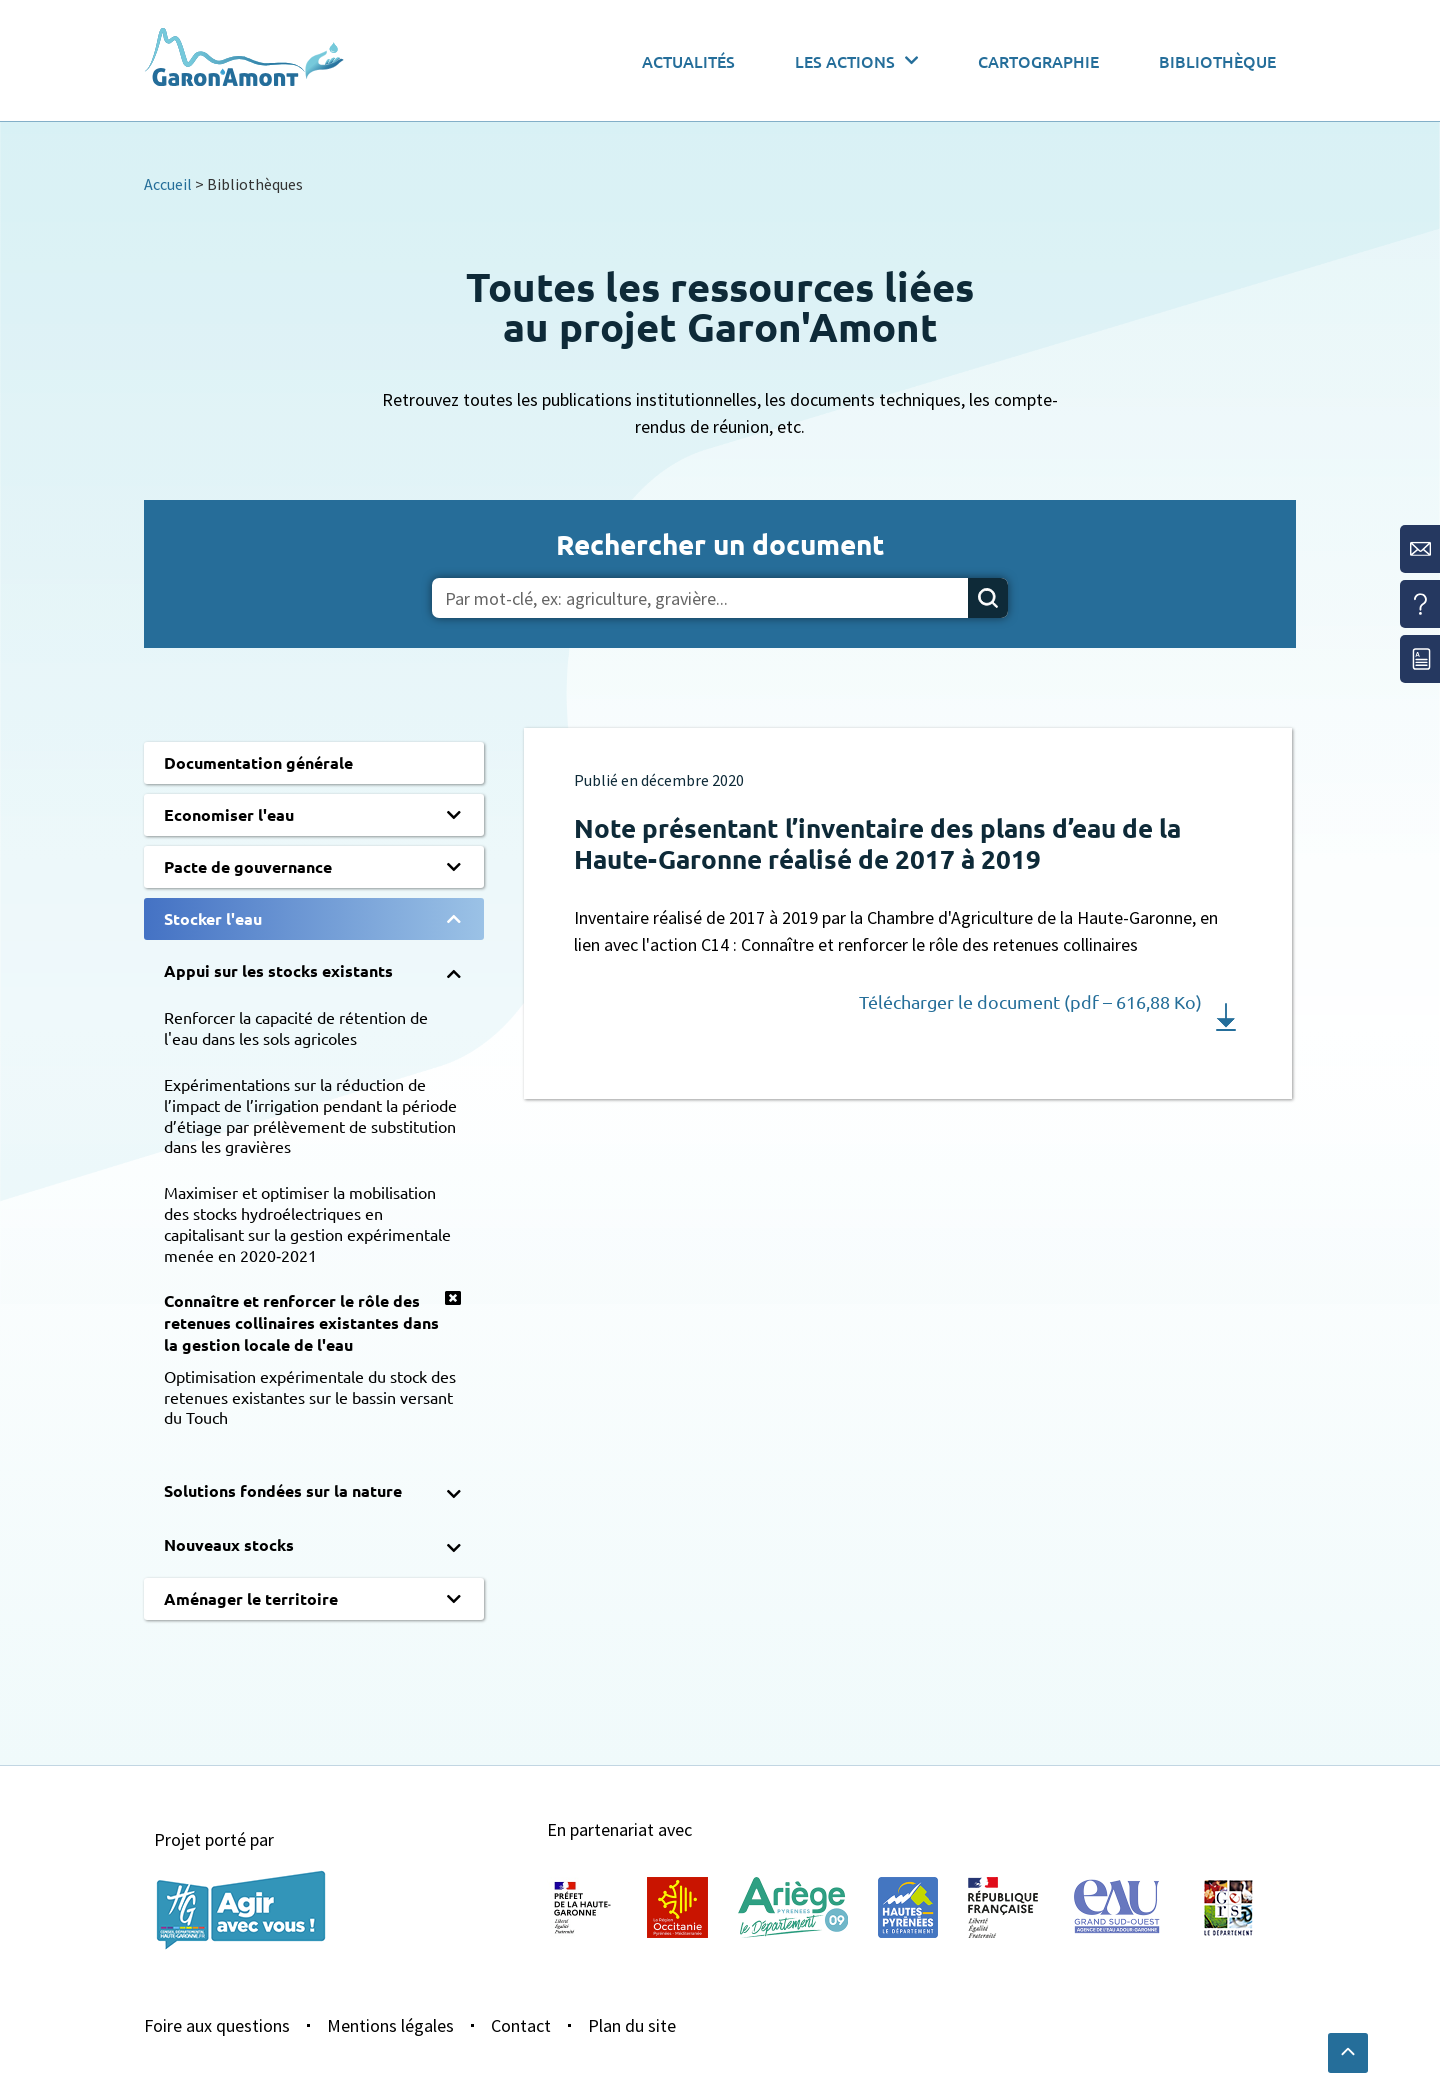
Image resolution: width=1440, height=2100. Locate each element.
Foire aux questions (217, 2025)
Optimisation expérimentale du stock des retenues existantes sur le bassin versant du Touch (310, 1397)
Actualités (688, 61)
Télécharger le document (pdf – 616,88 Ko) (1030, 1001)
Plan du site (632, 2025)
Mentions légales (390, 2025)
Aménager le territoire (251, 1598)
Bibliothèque (1217, 61)
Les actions (856, 60)
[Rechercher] (988, 598)
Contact (521, 2025)
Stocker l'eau (213, 918)
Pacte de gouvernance (248, 866)
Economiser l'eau (229, 814)
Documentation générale (258, 762)
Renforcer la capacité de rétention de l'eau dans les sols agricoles (296, 1027)
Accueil (168, 184)
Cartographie (1038, 61)
